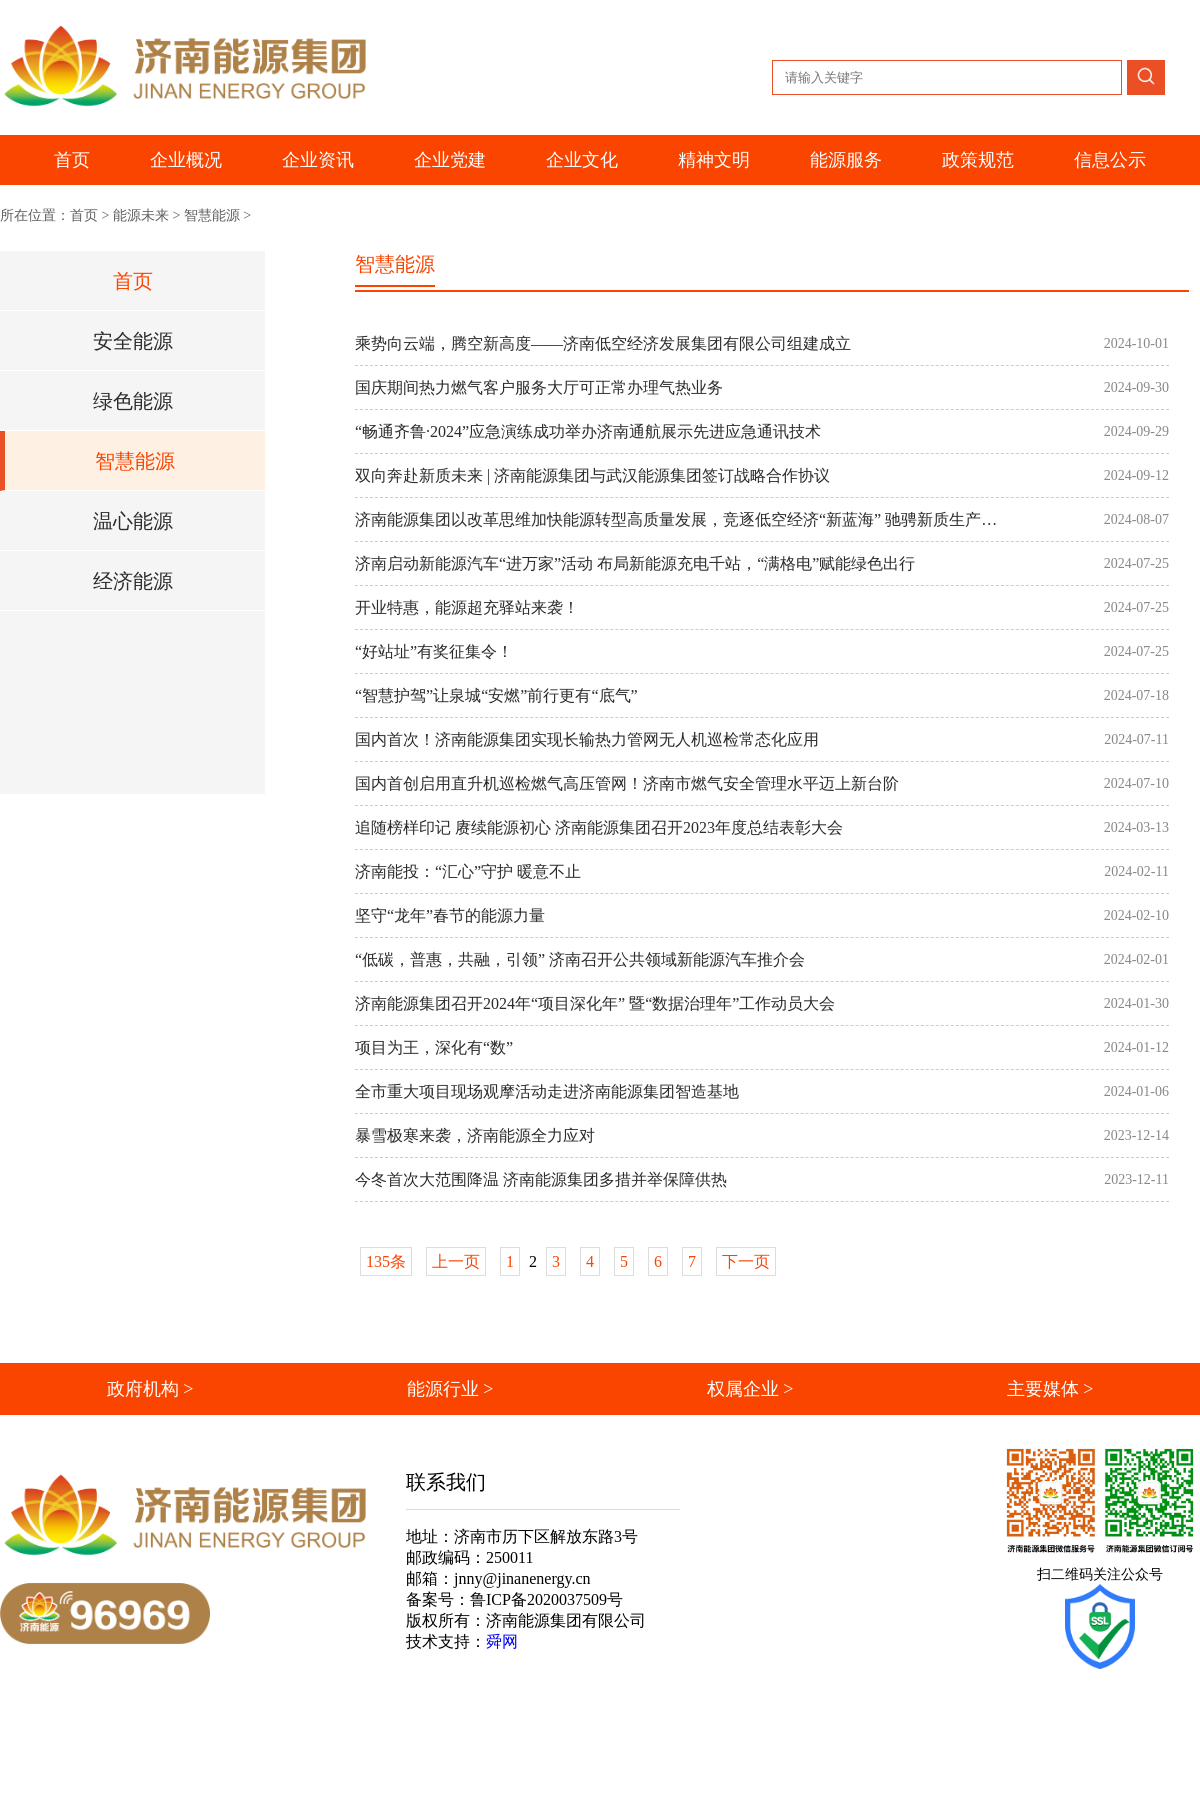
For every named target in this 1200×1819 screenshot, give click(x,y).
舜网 (502, 1641)
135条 (386, 1261)
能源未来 (141, 215)
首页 (72, 160)
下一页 (746, 1261)
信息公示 (1110, 160)
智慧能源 (212, 215)
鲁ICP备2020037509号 (546, 1599)
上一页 (456, 1261)
